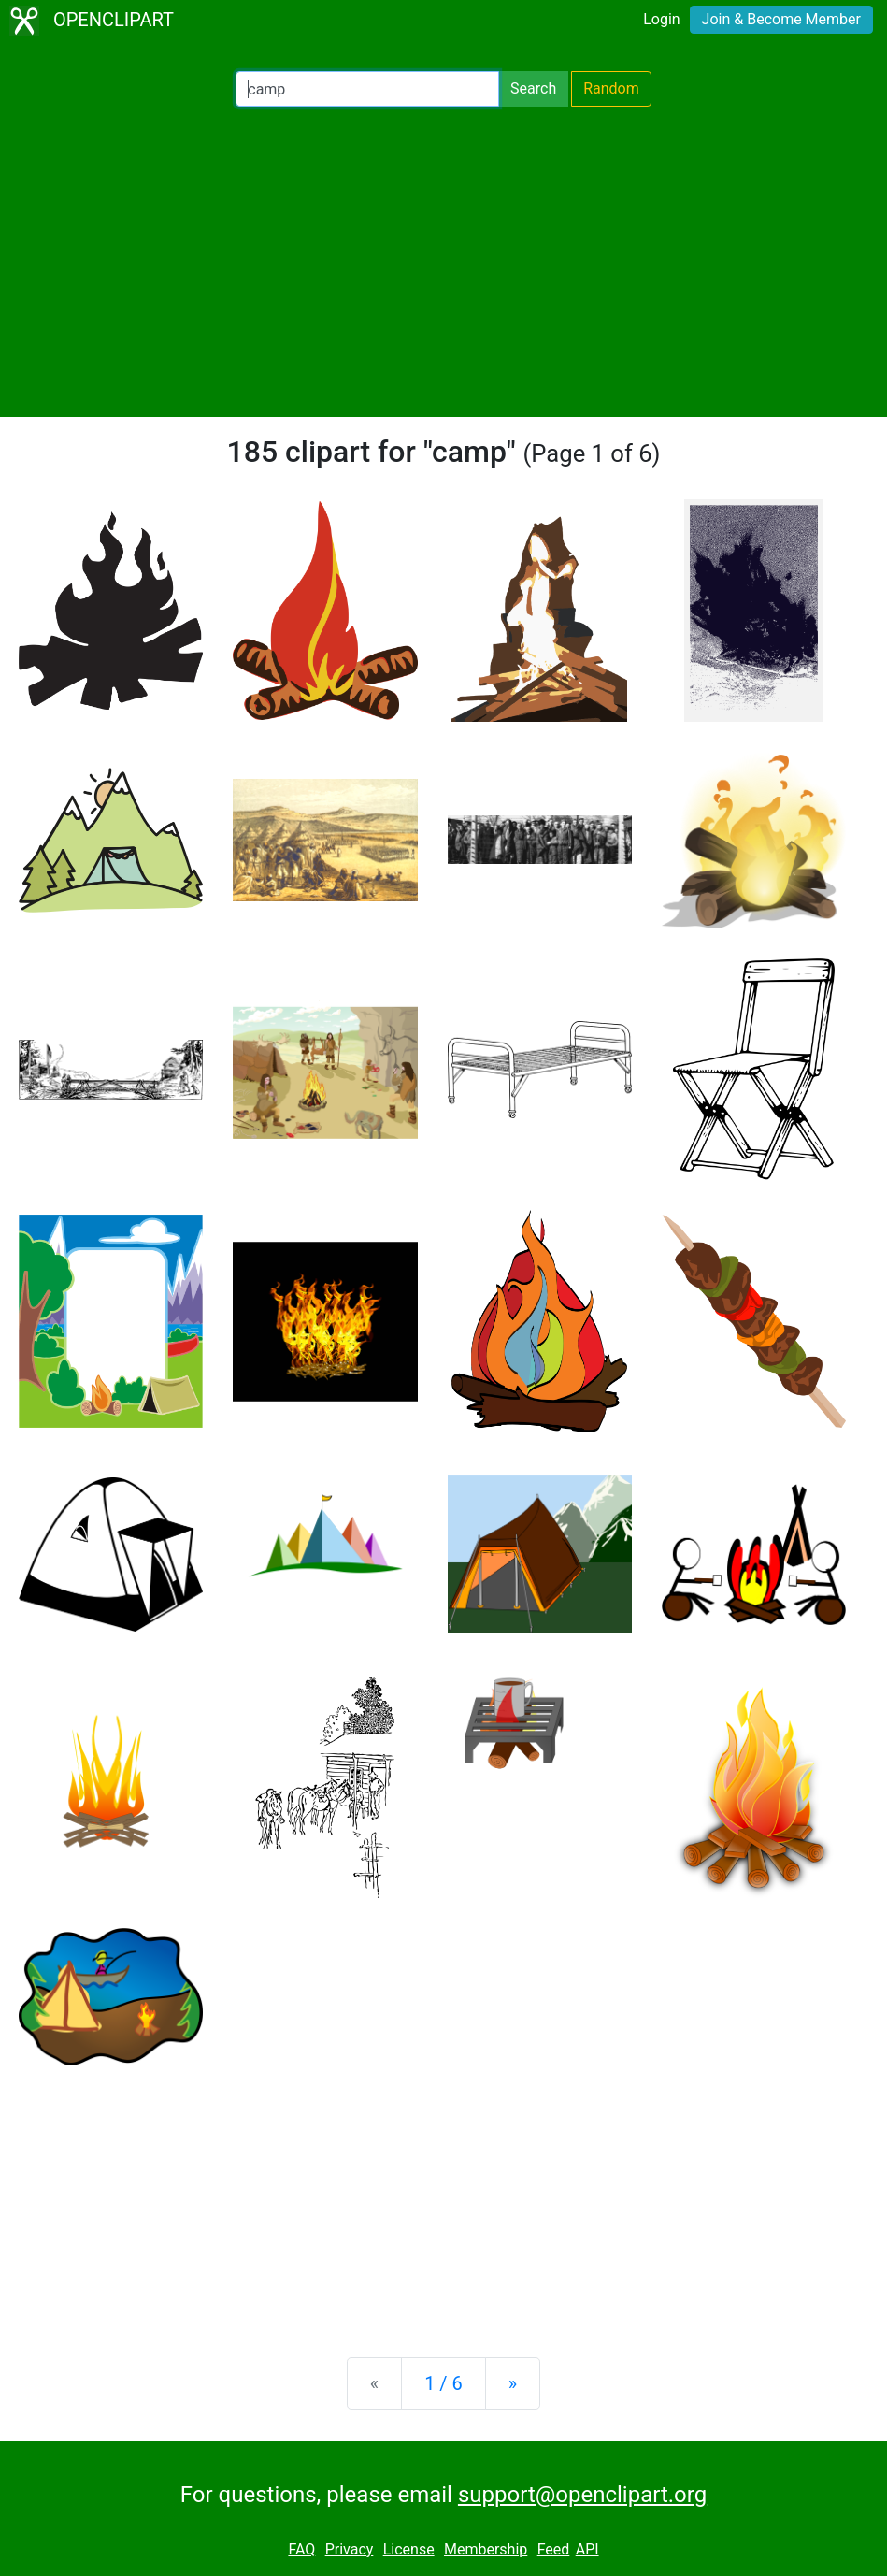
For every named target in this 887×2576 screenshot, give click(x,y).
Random (611, 88)
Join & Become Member (781, 19)
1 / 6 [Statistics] (443, 2383)
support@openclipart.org (582, 2495)
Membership (485, 2549)
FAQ (301, 2549)
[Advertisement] (443, 262)
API (587, 2549)
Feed (553, 2549)
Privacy (349, 2549)
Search (533, 88)
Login (661, 19)
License (409, 2549)
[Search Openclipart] (367, 89)
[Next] (512, 2383)
